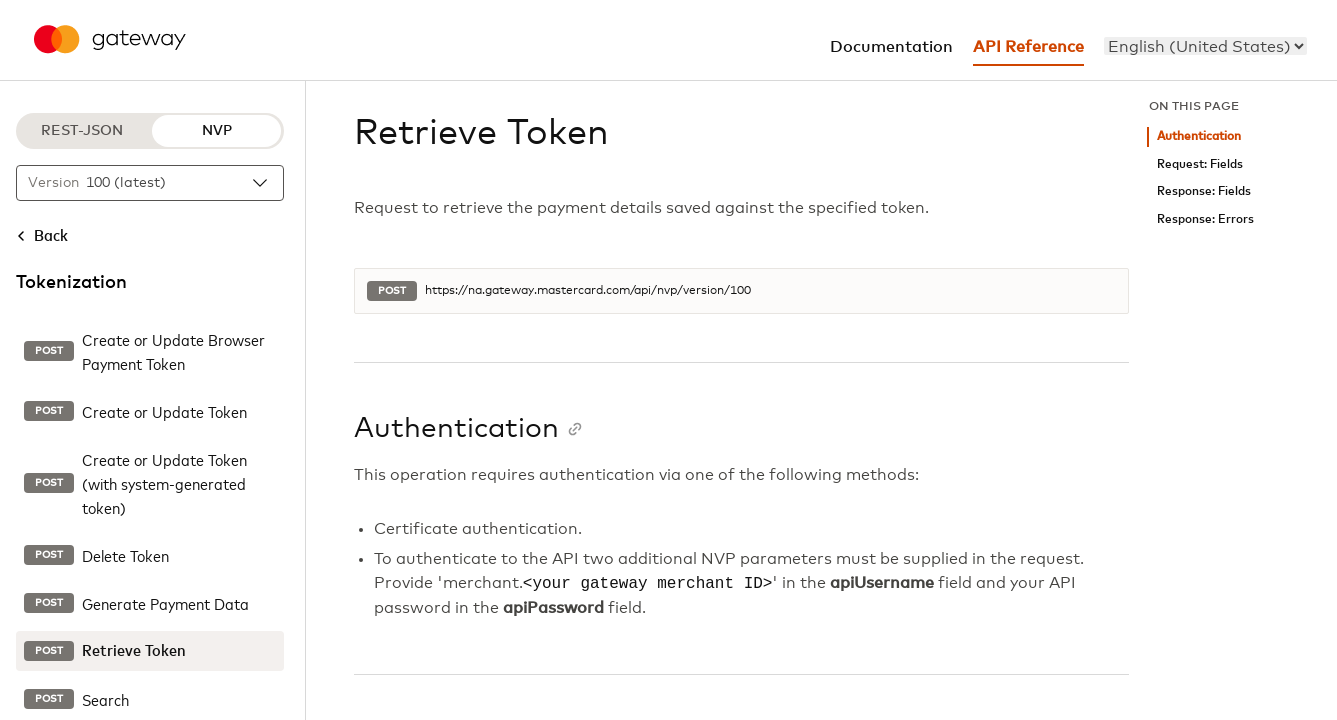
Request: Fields (1200, 164)
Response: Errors (1205, 219)
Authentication (1199, 136)
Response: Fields (1204, 191)
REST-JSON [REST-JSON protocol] (82, 131)
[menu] (1205, 46)
